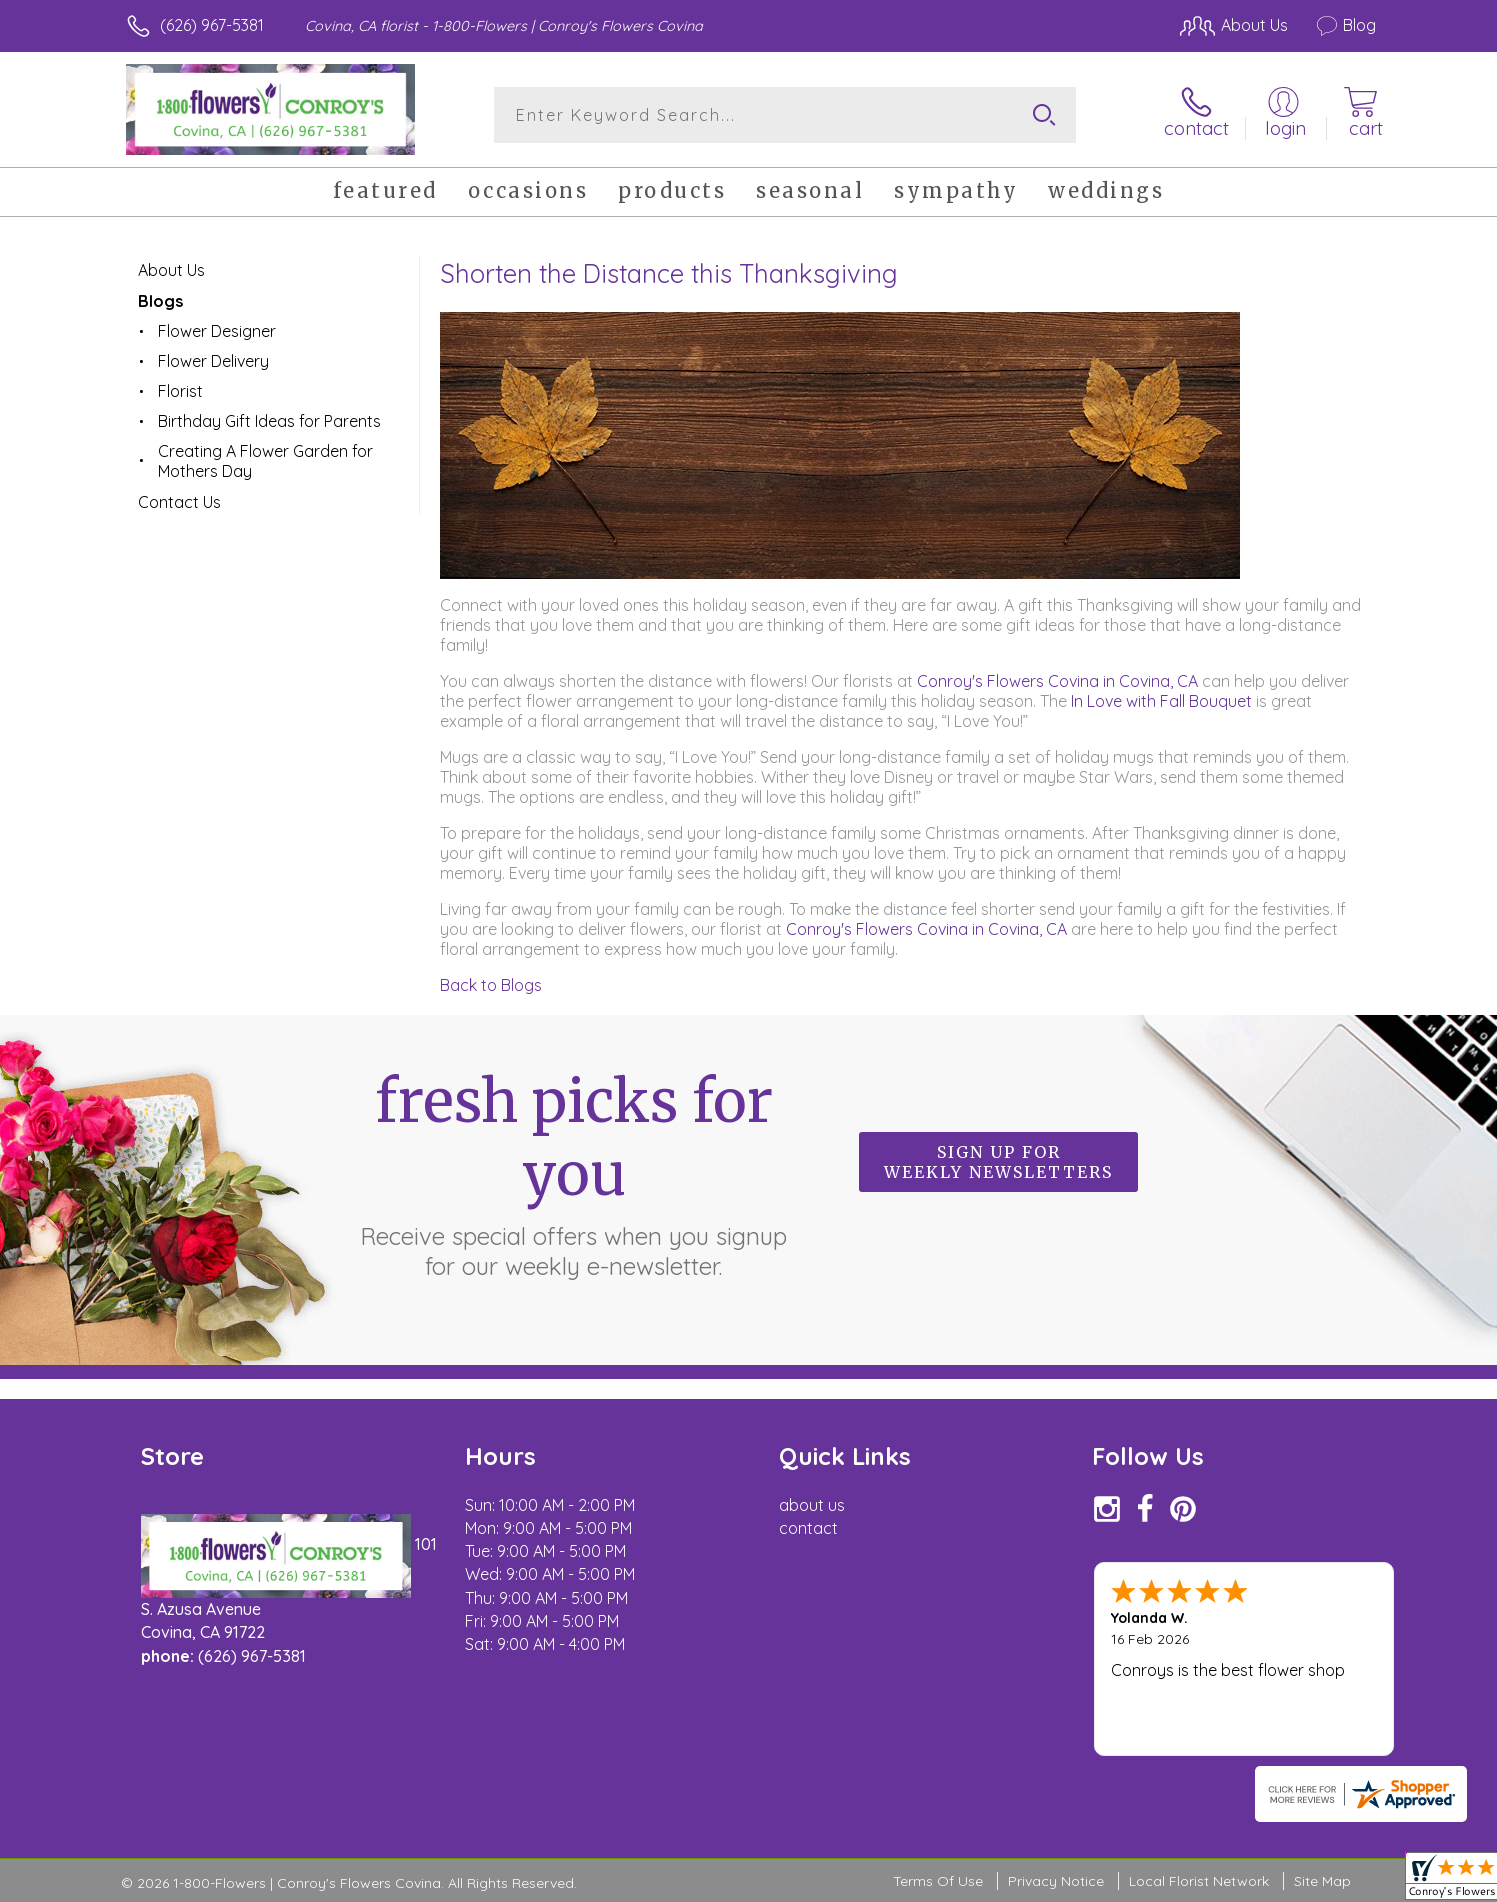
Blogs (160, 301)
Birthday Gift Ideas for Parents (269, 421)
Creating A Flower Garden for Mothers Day (265, 461)
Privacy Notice (1056, 1881)
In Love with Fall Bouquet (1161, 701)
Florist (180, 391)
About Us (171, 270)
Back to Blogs (491, 985)
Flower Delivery (213, 361)
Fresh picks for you (574, 1173)
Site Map (1322, 1881)
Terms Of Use (938, 1881)
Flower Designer (217, 331)
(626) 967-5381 (212, 25)
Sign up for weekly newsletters (998, 1162)
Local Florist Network (1199, 1881)
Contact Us (179, 502)
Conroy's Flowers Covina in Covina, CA (1059, 681)
